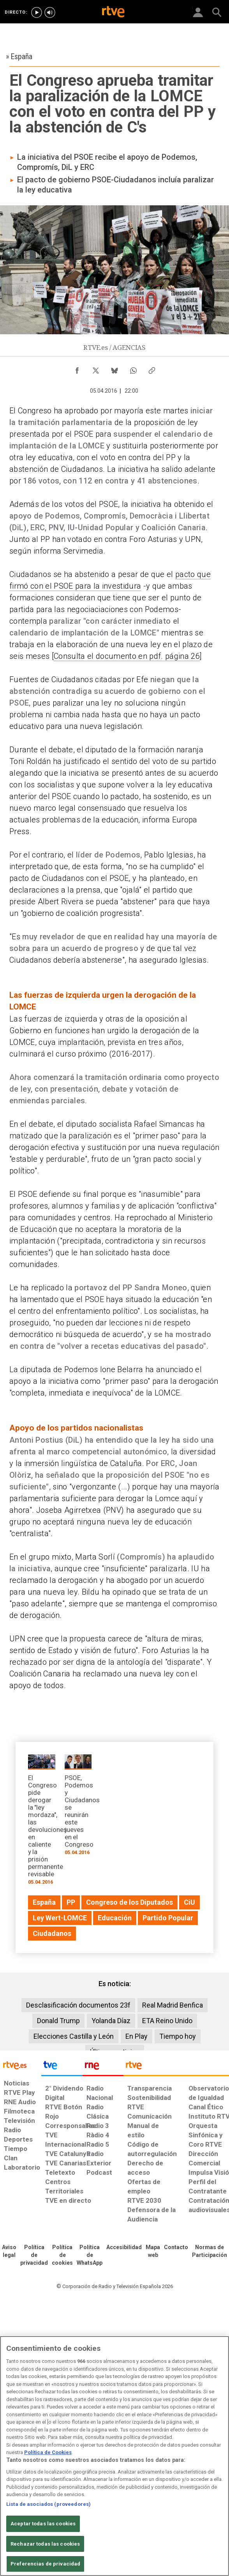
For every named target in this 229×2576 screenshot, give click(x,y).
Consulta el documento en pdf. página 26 (127, 656)
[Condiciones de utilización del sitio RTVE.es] (9, 2251)
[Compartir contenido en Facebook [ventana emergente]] (77, 368)
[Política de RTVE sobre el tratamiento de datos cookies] (62, 2255)
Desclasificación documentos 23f (78, 2005)
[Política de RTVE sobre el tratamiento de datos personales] (34, 2255)
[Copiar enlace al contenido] (152, 368)
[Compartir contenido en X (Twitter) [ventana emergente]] (95, 368)
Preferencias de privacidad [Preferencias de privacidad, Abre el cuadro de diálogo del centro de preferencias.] (45, 2564)
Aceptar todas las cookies (43, 2524)
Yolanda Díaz (111, 2021)
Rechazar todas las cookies (45, 2544)
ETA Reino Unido (167, 2021)
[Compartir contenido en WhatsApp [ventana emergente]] (133, 368)
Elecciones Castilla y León (73, 2036)
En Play (136, 2036)
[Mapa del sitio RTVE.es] (153, 2251)
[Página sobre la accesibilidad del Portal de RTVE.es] (124, 2247)
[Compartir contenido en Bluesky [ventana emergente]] (114, 368)
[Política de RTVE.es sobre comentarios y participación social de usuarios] (209, 2251)
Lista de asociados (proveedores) (48, 2504)
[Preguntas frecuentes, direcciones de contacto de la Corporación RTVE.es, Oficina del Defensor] (176, 2247)
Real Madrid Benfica (172, 2005)
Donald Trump (58, 2021)
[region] (114, 2456)
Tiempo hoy (177, 2036)
